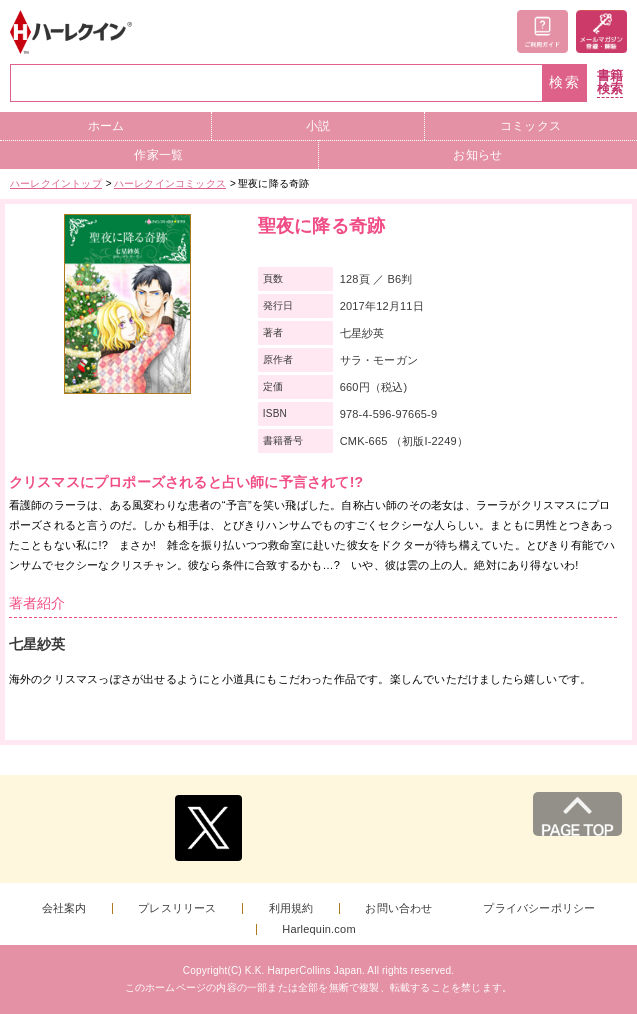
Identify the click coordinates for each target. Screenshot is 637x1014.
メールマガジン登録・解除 (601, 31)
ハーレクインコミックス (170, 183)
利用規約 (291, 908)
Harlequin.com (319, 929)
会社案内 (64, 908)
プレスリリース (177, 908)
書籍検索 (610, 82)
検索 (565, 82)
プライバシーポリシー (539, 908)
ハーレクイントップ (56, 183)
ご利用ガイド (542, 31)
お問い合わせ (398, 908)
